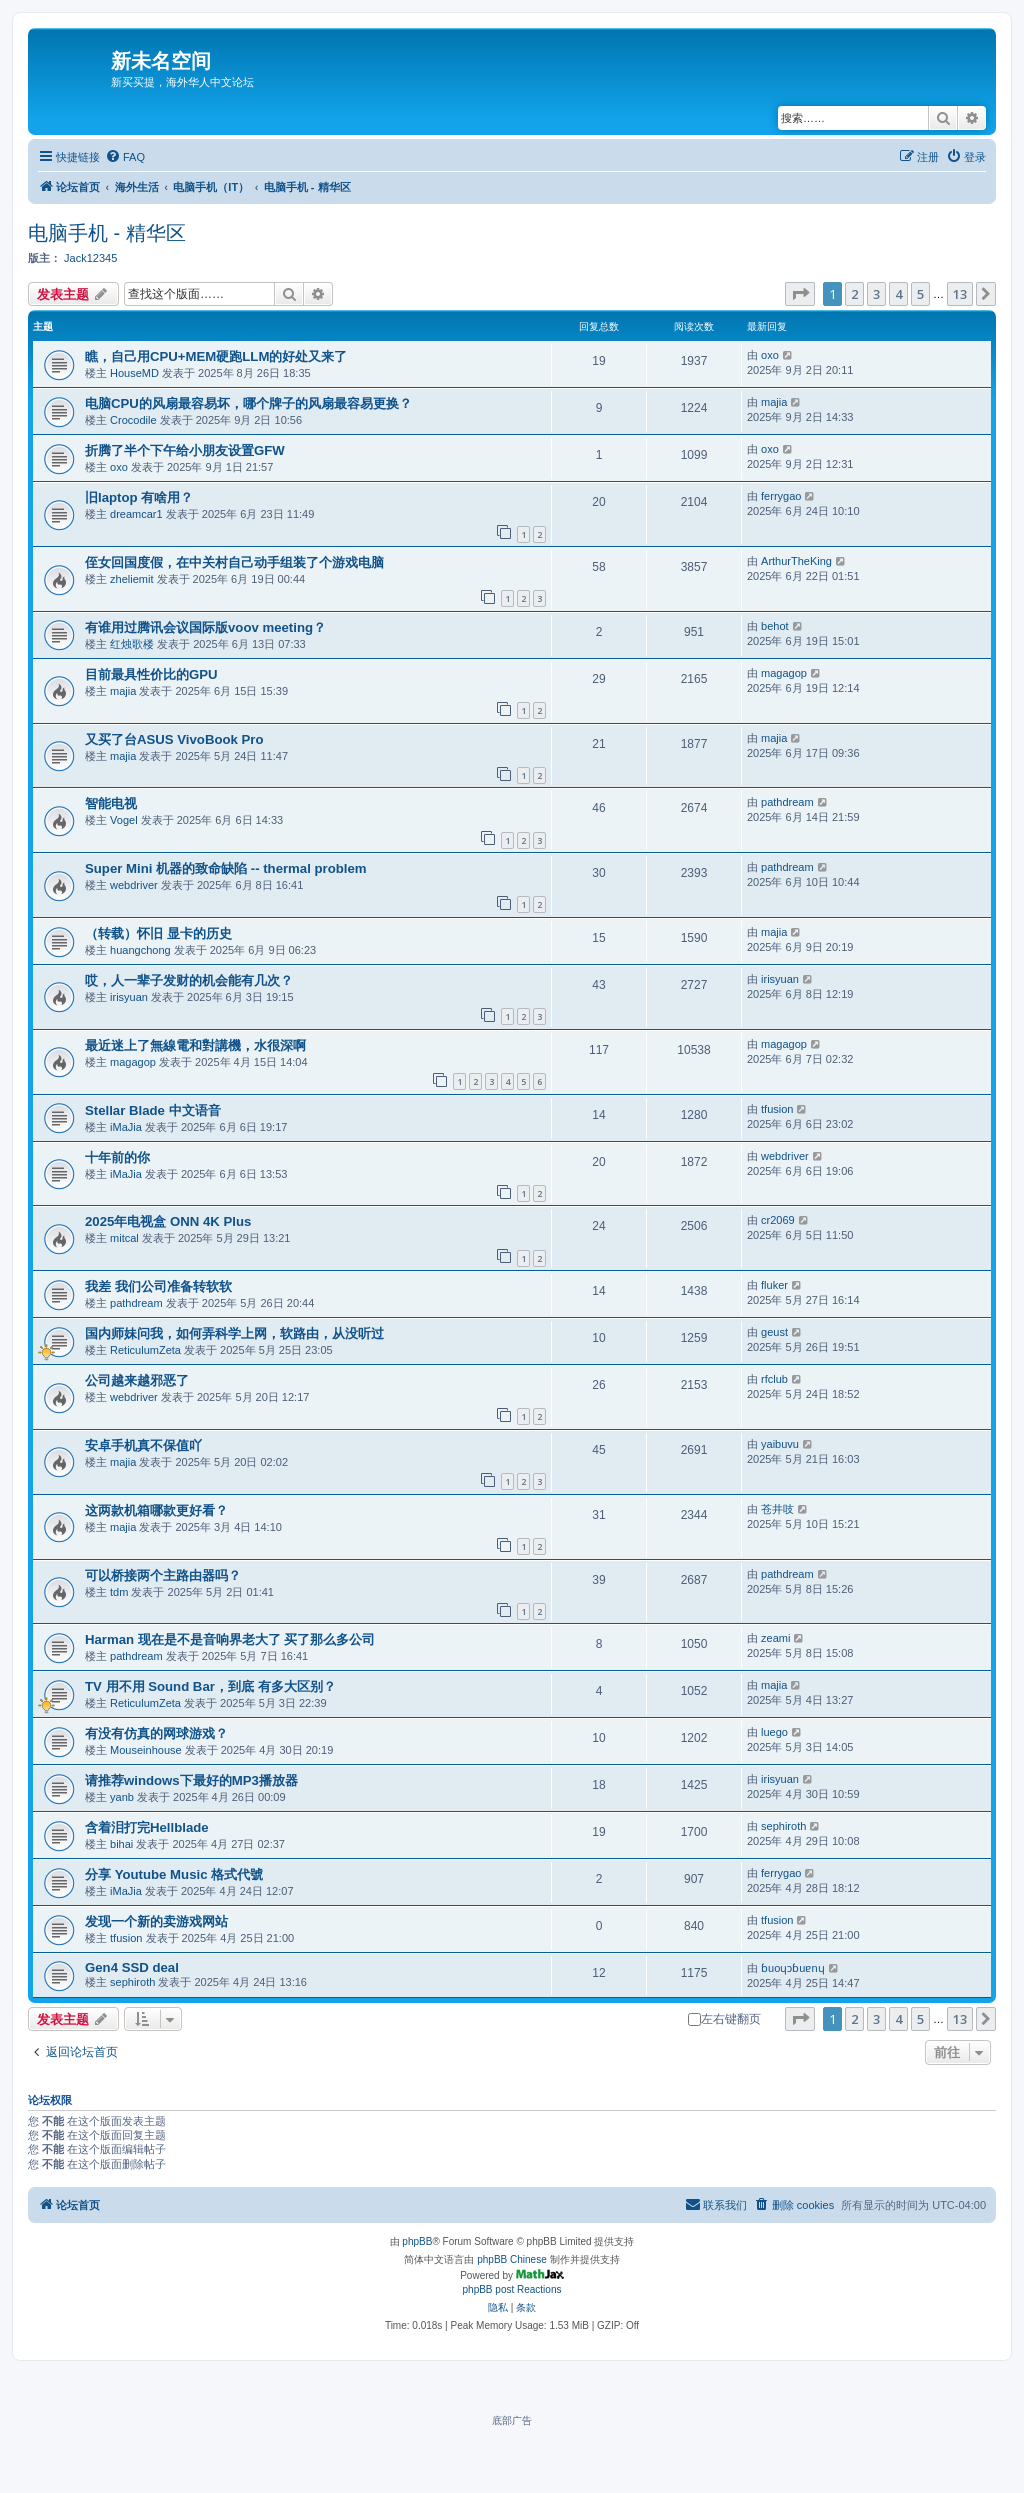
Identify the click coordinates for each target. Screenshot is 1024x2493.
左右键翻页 (724, 2019)
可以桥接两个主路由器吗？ (163, 1575)
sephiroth (783, 1826)
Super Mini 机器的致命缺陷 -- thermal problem (226, 868)
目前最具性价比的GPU (151, 674)
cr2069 (778, 1220)
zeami (775, 1638)
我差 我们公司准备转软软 (158, 1286)
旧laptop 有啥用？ (139, 497)
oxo (770, 355)
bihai (121, 1844)
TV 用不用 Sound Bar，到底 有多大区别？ (210, 1686)
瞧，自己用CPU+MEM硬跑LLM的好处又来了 (216, 356)
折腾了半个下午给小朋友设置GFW (185, 450)
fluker (774, 1285)
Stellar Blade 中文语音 (153, 1110)
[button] (800, 294)
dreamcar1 (136, 514)
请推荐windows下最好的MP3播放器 (191, 1780)
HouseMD (134, 373)
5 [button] (920, 294)
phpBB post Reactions (512, 2289)
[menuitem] (125, 157)
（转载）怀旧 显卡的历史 (158, 933)
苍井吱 (777, 1509)
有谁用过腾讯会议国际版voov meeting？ (205, 627)
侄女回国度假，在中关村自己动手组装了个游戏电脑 (234, 562)
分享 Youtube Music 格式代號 (174, 1874)
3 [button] (876, 294)
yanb (122, 1797)
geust (774, 1332)
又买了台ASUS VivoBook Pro (174, 739)
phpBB (417, 2241)
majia (774, 402)
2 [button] (854, 294)
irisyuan (129, 997)
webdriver (134, 885)
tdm (119, 1592)
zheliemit (131, 579)
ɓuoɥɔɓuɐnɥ (792, 1968)
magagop (784, 673)
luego (774, 1732)
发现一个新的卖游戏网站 (156, 1921)
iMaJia (126, 1127)
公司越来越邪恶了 (137, 1380)
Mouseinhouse (146, 1750)
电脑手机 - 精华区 (107, 233)
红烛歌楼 (132, 644)
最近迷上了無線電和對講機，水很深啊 (195, 1045)
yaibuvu (780, 1444)
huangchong (140, 950)
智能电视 (111, 803)
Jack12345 (90, 258)
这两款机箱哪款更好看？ (156, 1510)
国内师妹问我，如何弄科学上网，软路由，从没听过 (234, 1333)
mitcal (124, 1238)
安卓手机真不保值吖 (143, 1445)
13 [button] (960, 294)
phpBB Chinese (512, 2259)
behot (775, 626)
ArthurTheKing (796, 561)
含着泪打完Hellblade (147, 1827)
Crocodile (133, 420)
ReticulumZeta (145, 1350)
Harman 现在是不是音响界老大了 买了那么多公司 (230, 1639)
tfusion (777, 1109)
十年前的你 (117, 1157)
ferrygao (781, 496)
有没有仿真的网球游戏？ (156, 1733)
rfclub (774, 1379)
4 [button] (898, 294)
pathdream (787, 802)
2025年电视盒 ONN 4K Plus (168, 1221)
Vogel (124, 820)
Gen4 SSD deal (132, 1967)
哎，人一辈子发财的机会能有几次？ (189, 980)
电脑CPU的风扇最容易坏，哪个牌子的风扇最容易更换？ (248, 403)
